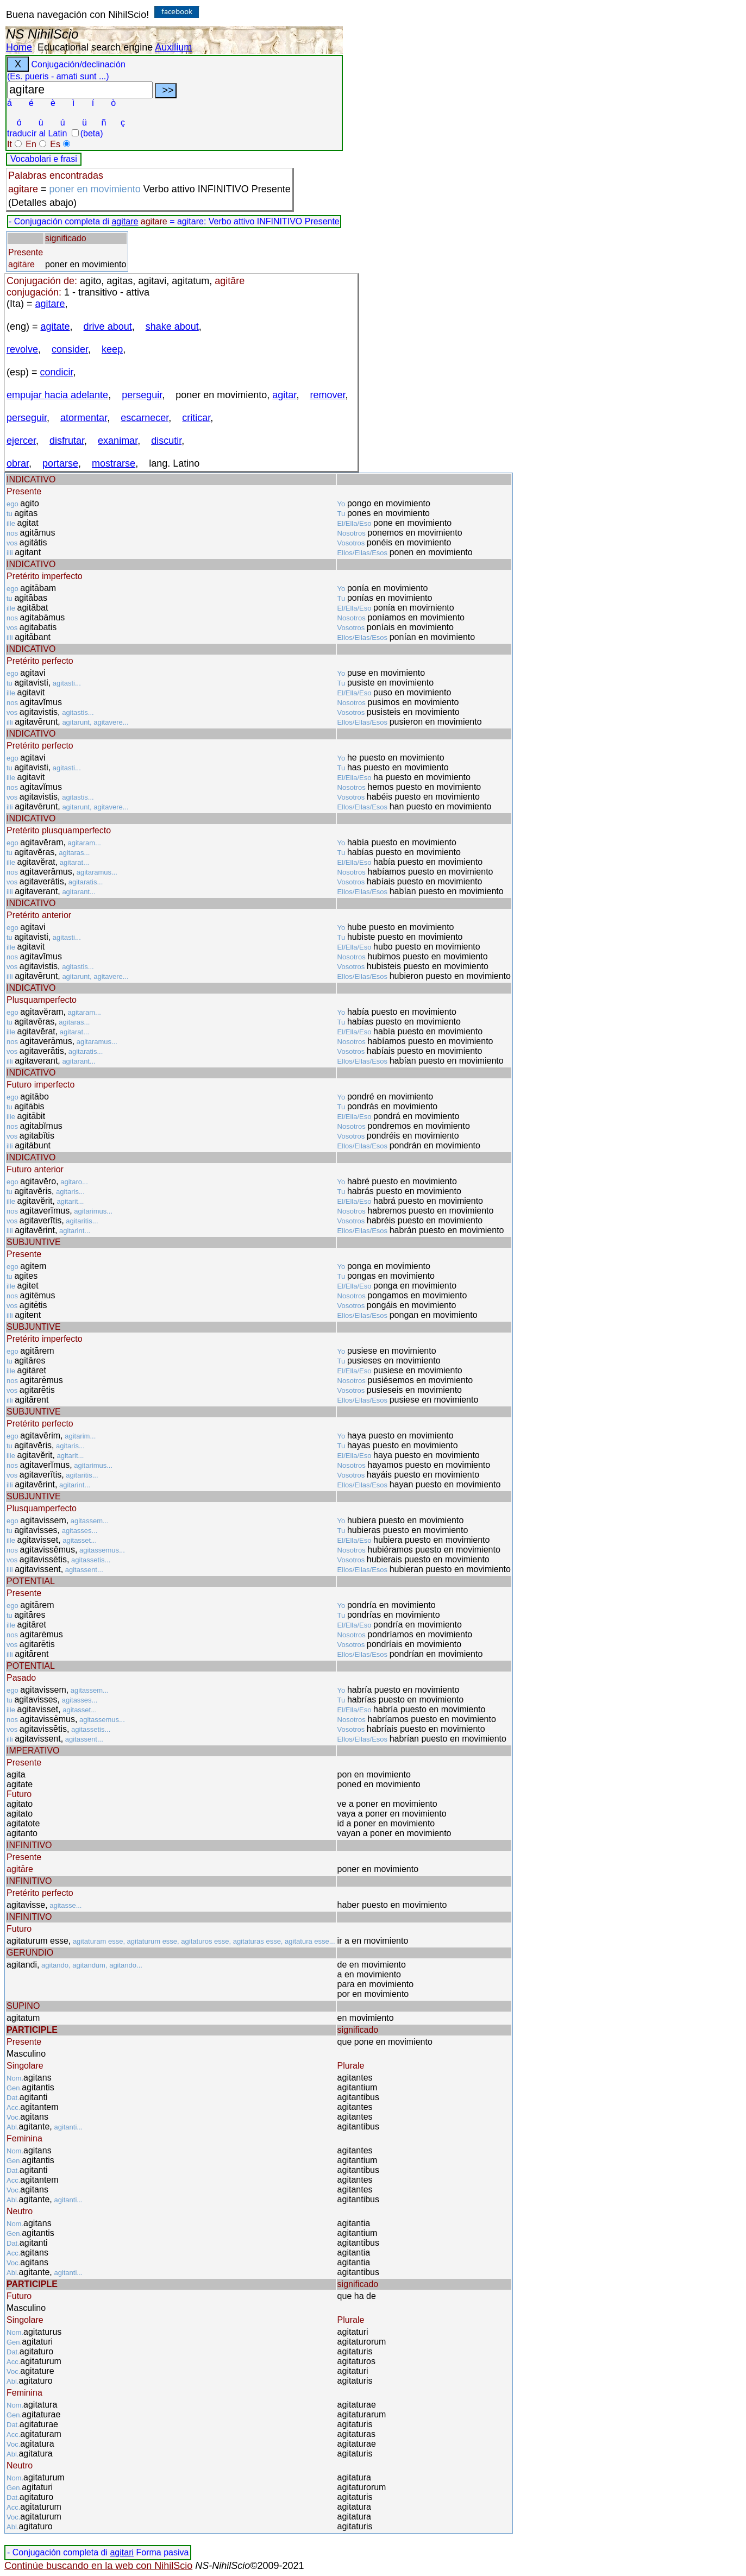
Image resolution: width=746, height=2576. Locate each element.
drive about (108, 326)
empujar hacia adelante (57, 394)
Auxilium (173, 47)
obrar (18, 463)
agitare (124, 221)
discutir (166, 440)
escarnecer (144, 417)
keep (112, 349)
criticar (196, 417)
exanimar (117, 440)
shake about (172, 326)
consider (70, 349)
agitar (284, 394)
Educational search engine (95, 47)
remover (327, 394)
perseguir (142, 394)
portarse (60, 463)
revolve (22, 349)
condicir (56, 372)
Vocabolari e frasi (43, 159)
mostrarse (113, 463)
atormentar (83, 417)
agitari (122, 2552)
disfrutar (66, 440)
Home (19, 47)
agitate (55, 326)
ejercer (21, 440)
